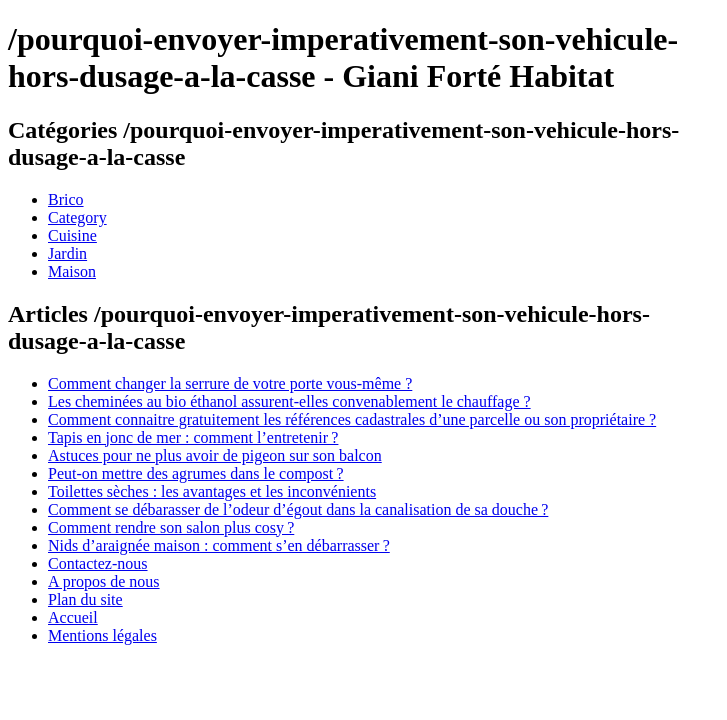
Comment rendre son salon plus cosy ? (171, 527)
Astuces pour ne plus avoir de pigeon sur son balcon (215, 455)
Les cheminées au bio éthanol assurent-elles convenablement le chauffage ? (289, 401)
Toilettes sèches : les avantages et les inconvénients (212, 491)
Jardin (67, 253)
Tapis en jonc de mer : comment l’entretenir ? (193, 437)
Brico (66, 199)
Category (77, 217)
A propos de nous (104, 581)
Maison (72, 271)
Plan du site (85, 599)
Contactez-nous (98, 563)
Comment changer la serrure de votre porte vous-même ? (230, 383)
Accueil (73, 617)
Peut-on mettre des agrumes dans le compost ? (196, 473)
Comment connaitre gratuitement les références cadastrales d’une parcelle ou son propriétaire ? (352, 419)
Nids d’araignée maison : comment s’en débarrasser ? (219, 545)
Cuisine (72, 235)
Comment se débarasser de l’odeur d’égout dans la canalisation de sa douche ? (298, 509)
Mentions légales (102, 635)
